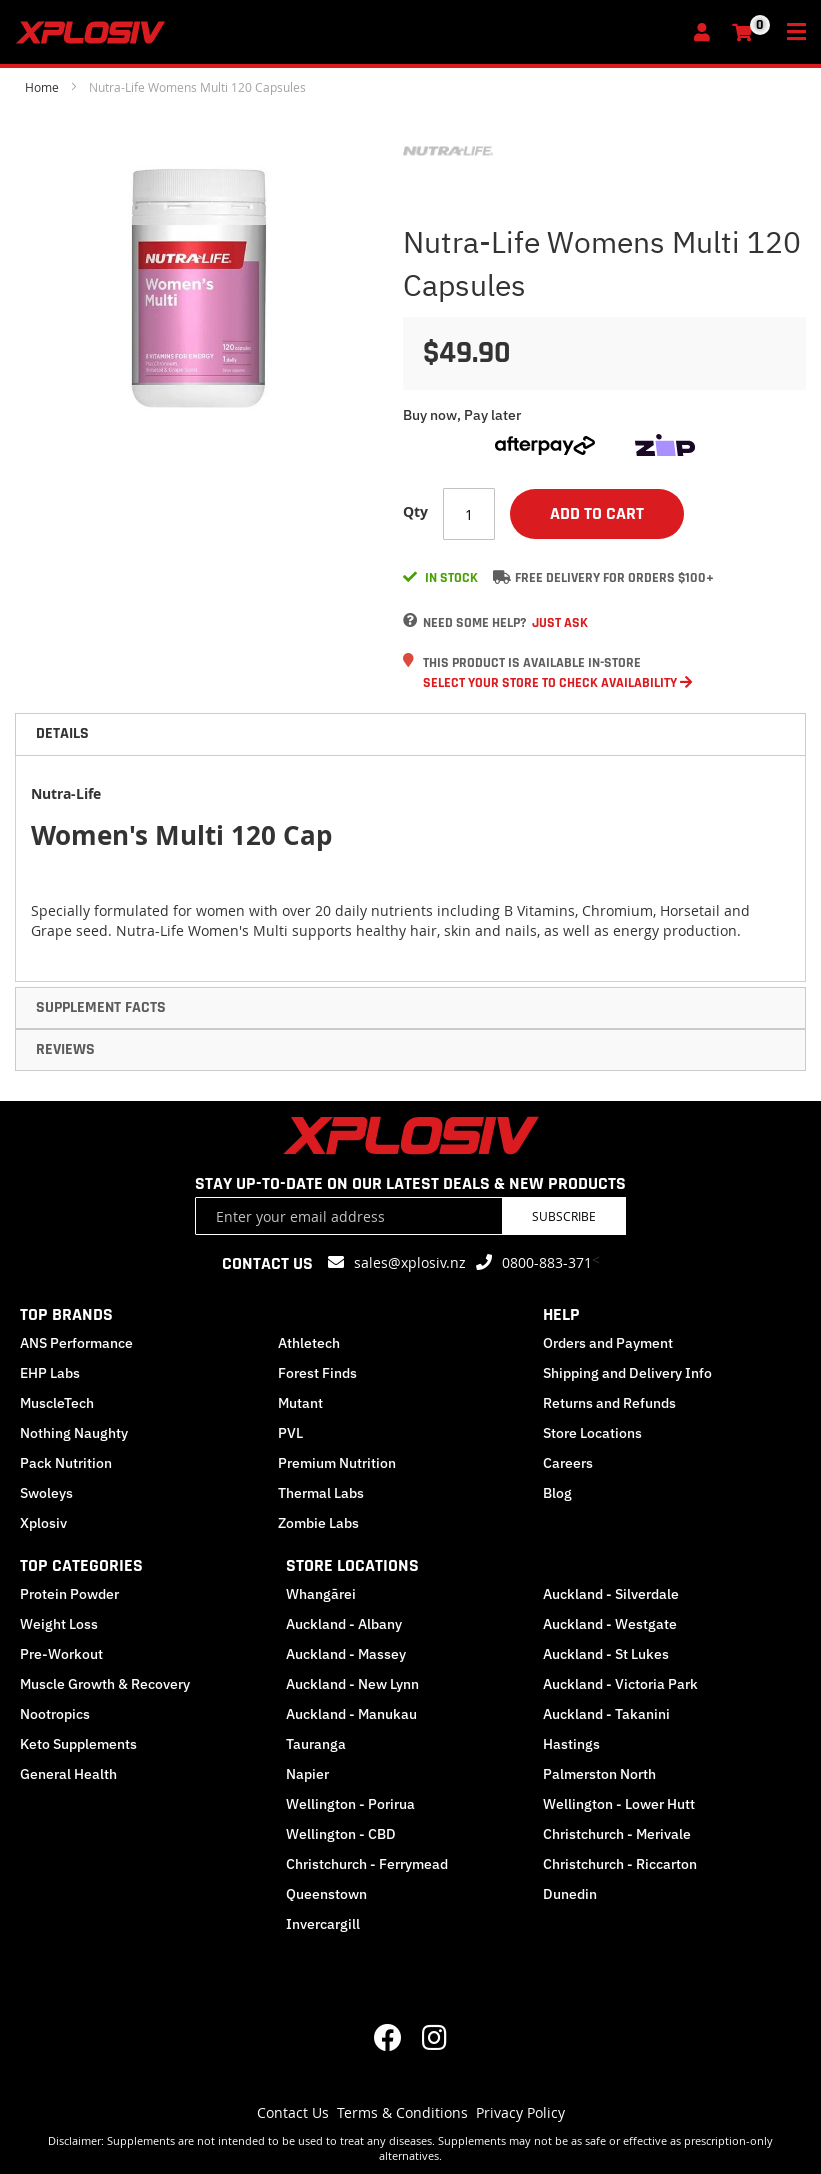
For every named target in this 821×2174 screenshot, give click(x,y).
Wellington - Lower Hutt (619, 1804)
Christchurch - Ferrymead (367, 1864)
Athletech (309, 1343)
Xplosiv (43, 1523)
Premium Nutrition (337, 1463)
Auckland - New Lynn (352, 1684)
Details (62, 733)
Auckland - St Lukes (606, 1654)
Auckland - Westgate (610, 1624)
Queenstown (326, 1894)
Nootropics (55, 1714)
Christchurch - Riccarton (620, 1864)
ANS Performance (76, 1343)
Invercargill (323, 1924)
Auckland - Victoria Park (620, 1684)
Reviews (65, 1049)
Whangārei (321, 1594)
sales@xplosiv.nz (410, 1262)
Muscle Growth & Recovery (105, 1684)
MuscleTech (57, 1403)
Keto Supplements (78, 1744)
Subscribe (564, 1216)
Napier (307, 1774)
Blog (557, 1493)
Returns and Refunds (609, 1403)
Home (42, 87)
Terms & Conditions (402, 2112)
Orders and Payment (608, 1343)
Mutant (300, 1403)
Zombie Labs (318, 1523)
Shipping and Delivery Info (627, 1373)
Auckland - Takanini (606, 1714)
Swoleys (46, 1493)
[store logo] (348, 32)
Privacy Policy (520, 2112)
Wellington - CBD (341, 1834)
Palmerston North (599, 1774)
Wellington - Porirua (350, 1804)
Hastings (571, 1744)
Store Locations (592, 1433)
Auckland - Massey (346, 1654)
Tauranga (316, 1744)
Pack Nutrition (66, 1463)
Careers (568, 1463)
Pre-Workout (61, 1654)
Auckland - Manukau (351, 1714)
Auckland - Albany (344, 1624)
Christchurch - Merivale (617, 1834)
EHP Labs (50, 1373)
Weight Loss (59, 1624)
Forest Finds (317, 1373)
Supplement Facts (101, 1007)
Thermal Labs (321, 1493)
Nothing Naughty (74, 1433)
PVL (290, 1433)
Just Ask (560, 623)
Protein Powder (69, 1594)
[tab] (410, 734)
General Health (68, 1774)
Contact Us (293, 2112)
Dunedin (570, 1894)
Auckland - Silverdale (611, 1594)
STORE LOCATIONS (352, 1565)
